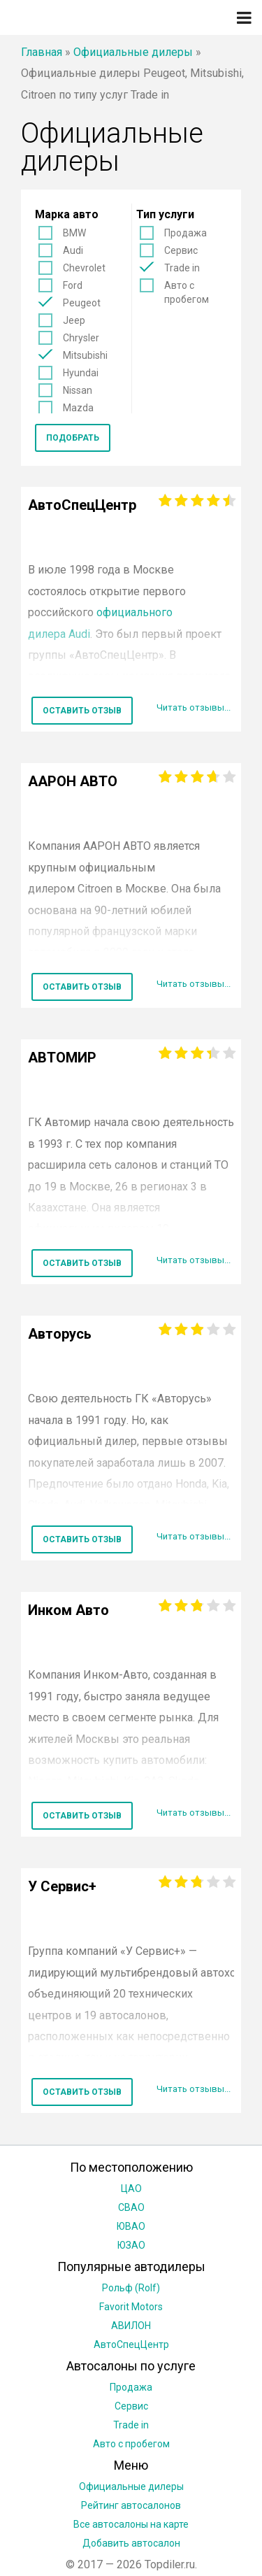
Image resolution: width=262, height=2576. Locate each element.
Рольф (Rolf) (131, 2287)
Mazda (78, 407)
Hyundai (81, 372)
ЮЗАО (131, 2245)
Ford (72, 285)
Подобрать (72, 438)
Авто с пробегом (186, 292)
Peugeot (82, 302)
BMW (74, 233)
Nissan (77, 390)
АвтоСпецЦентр (131, 2344)
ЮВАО (131, 2226)
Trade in (182, 267)
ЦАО (131, 2188)
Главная (41, 52)
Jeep (74, 320)
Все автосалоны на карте (131, 2524)
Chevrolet (84, 267)
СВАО (131, 2207)
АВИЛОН (131, 2325)
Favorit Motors (131, 2306)
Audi (73, 250)
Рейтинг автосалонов (131, 2505)
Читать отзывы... (194, 707)
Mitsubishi (85, 355)
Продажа (185, 233)
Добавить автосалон (131, 2543)
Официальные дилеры (133, 52)
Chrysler (81, 337)
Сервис (181, 250)
